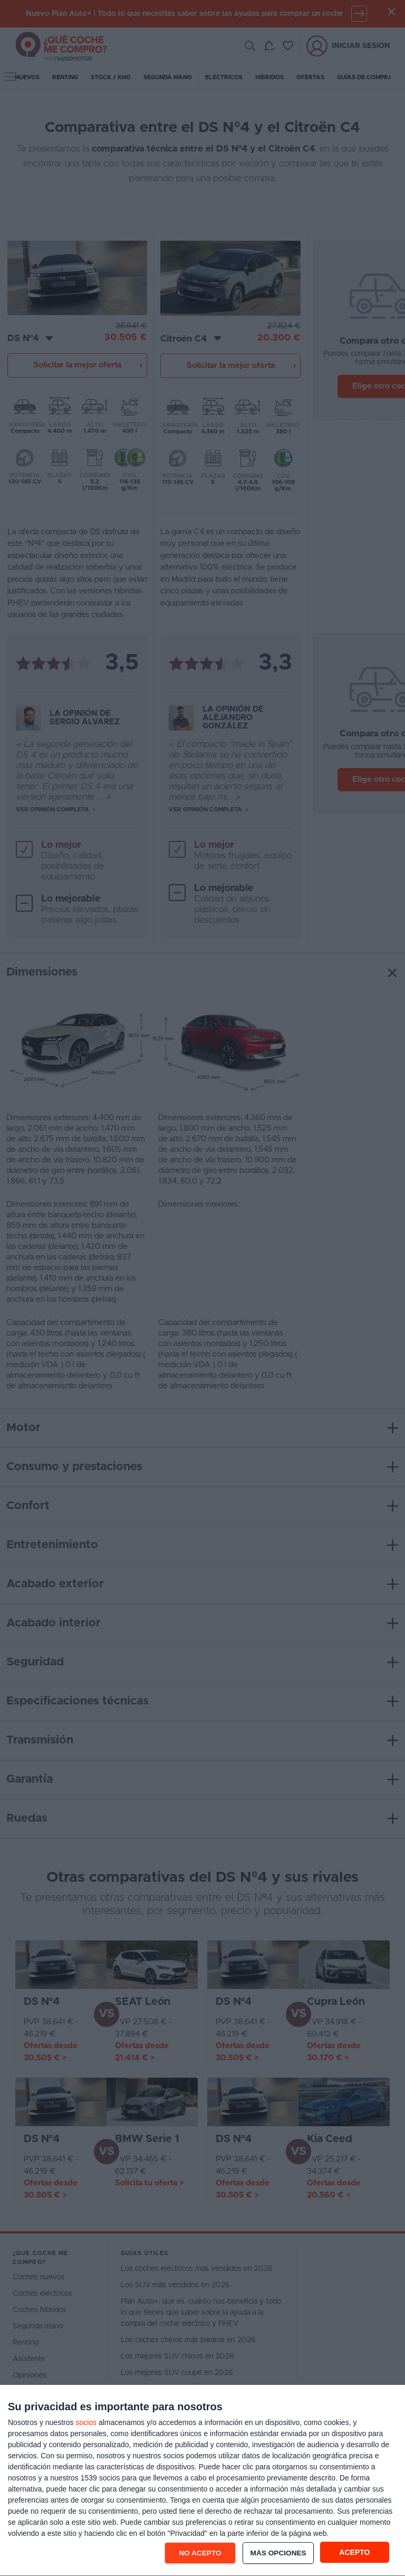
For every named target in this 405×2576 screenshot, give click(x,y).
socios (86, 2422)
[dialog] (202, 2480)
